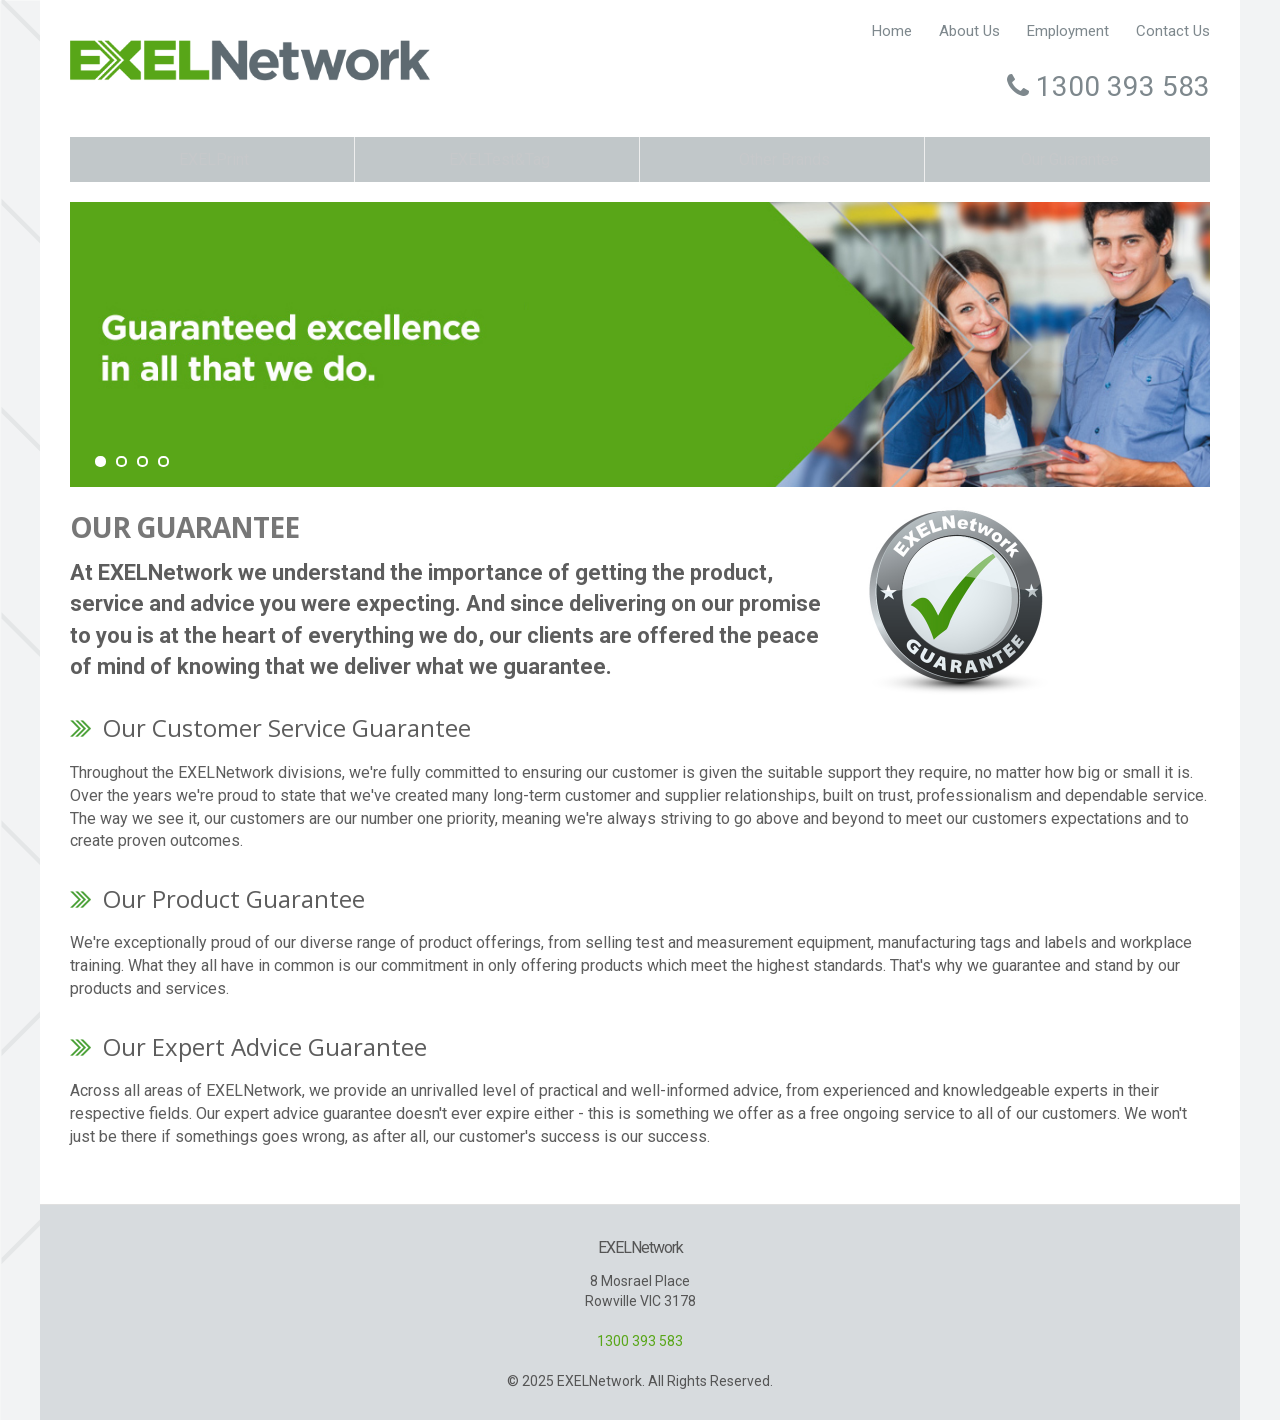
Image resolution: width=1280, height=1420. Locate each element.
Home (878, 30)
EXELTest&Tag (497, 157)
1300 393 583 (640, 1340)
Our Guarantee (1068, 157)
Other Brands (782, 157)
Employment (1064, 30)
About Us (960, 30)
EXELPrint (212, 157)
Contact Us (1173, 30)
